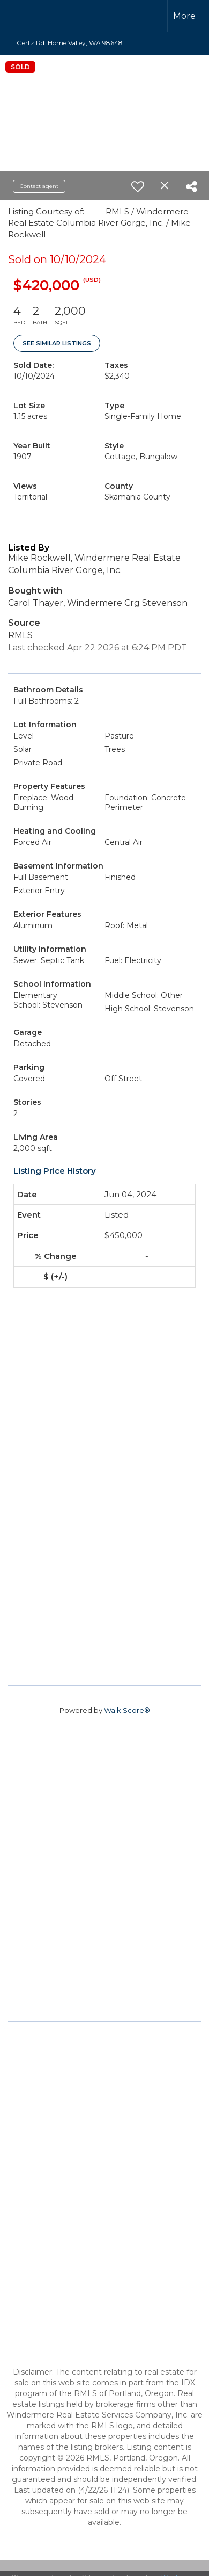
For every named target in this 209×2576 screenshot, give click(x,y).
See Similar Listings (57, 343)
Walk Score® (127, 1710)
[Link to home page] (30, 16)
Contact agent (39, 186)
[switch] (137, 186)
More (184, 16)
